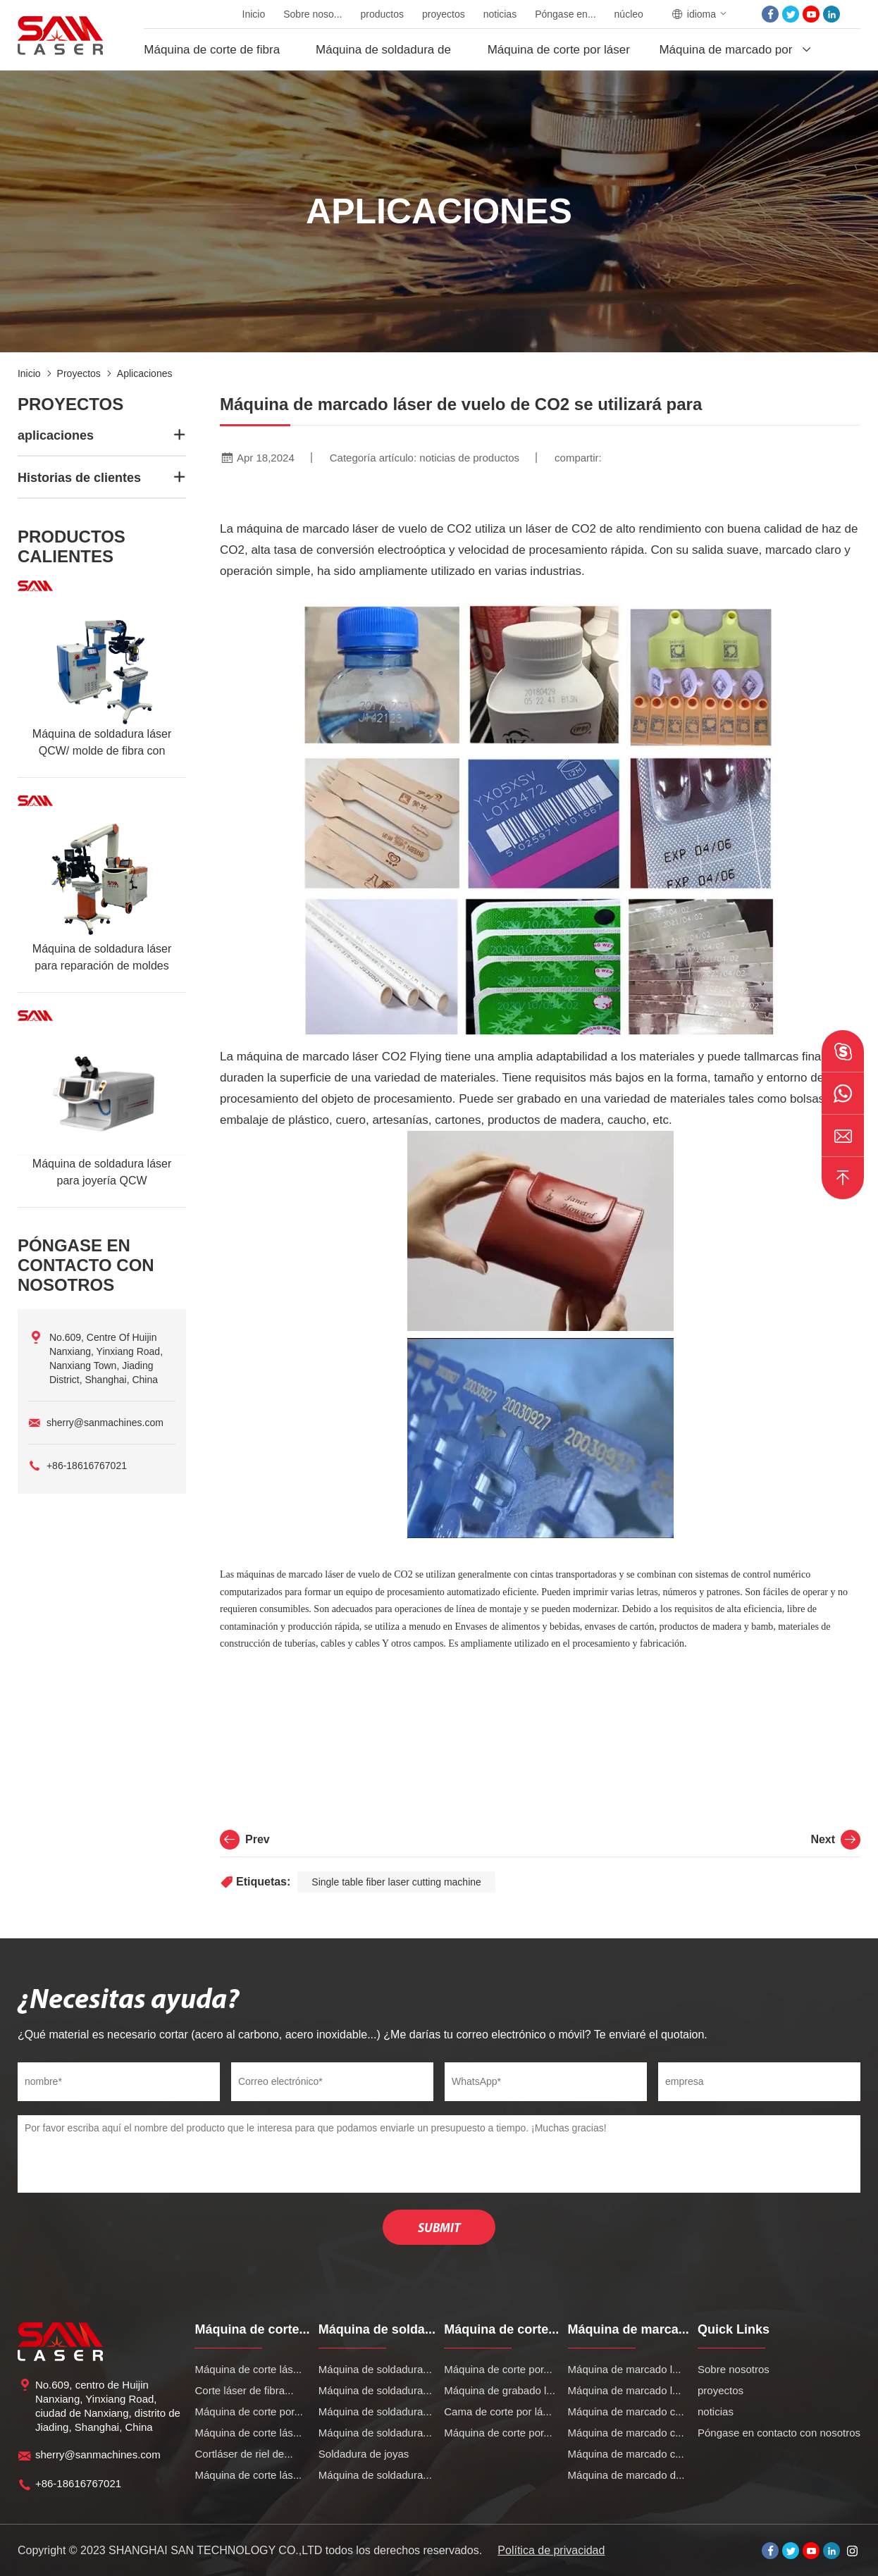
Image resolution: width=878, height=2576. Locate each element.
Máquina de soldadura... (375, 2369)
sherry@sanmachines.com (105, 1422)
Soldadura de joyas (364, 2454)
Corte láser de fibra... (243, 2390)
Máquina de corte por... (248, 2411)
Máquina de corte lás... (248, 2369)
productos (382, 14)
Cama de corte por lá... (498, 2411)
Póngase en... (565, 14)
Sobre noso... (312, 14)
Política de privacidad (551, 2550)
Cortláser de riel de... (243, 2454)
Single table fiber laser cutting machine (396, 1882)
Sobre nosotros (733, 2369)
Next (835, 1840)
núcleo (628, 14)
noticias (500, 14)
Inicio (254, 14)
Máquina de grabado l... (499, 2390)
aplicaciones (145, 373)
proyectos (443, 14)
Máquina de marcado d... (626, 2475)
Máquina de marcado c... (626, 2411)
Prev (245, 1840)
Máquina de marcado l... (624, 2369)
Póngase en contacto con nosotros (779, 2433)
